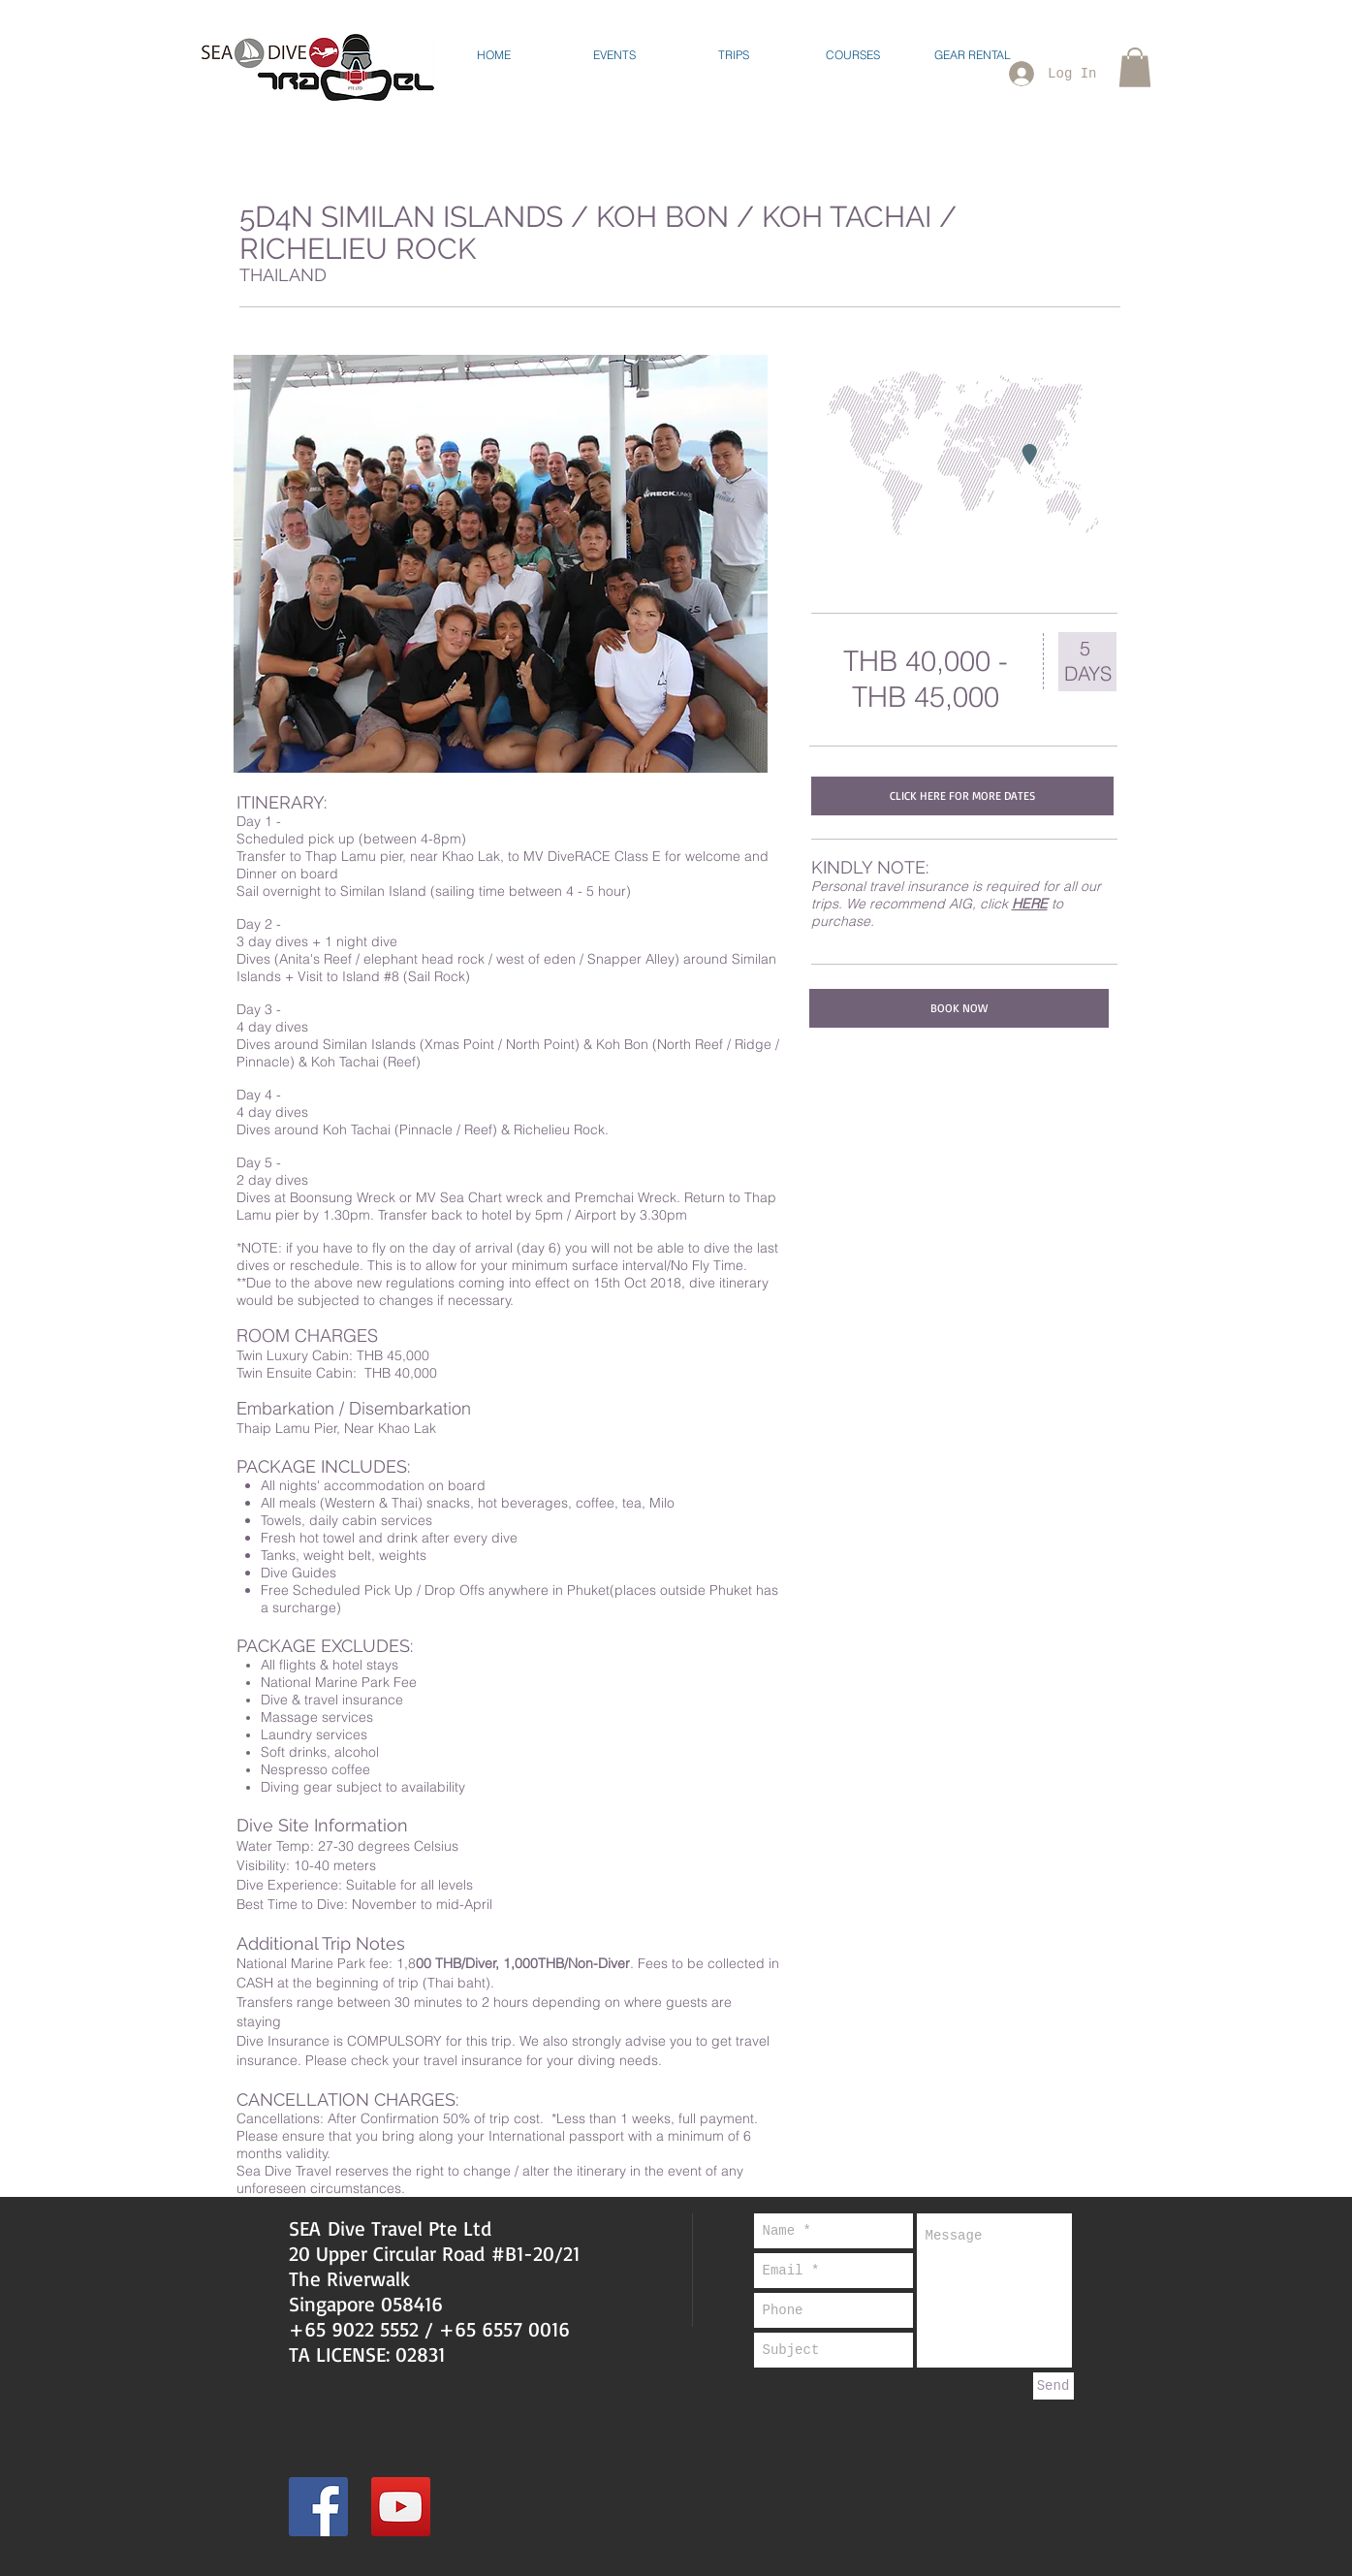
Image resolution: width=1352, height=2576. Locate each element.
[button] (614, 55)
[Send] (1053, 2386)
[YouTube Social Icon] (400, 2506)
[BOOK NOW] (959, 1008)
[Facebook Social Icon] (318, 2506)
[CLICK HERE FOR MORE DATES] (962, 796)
